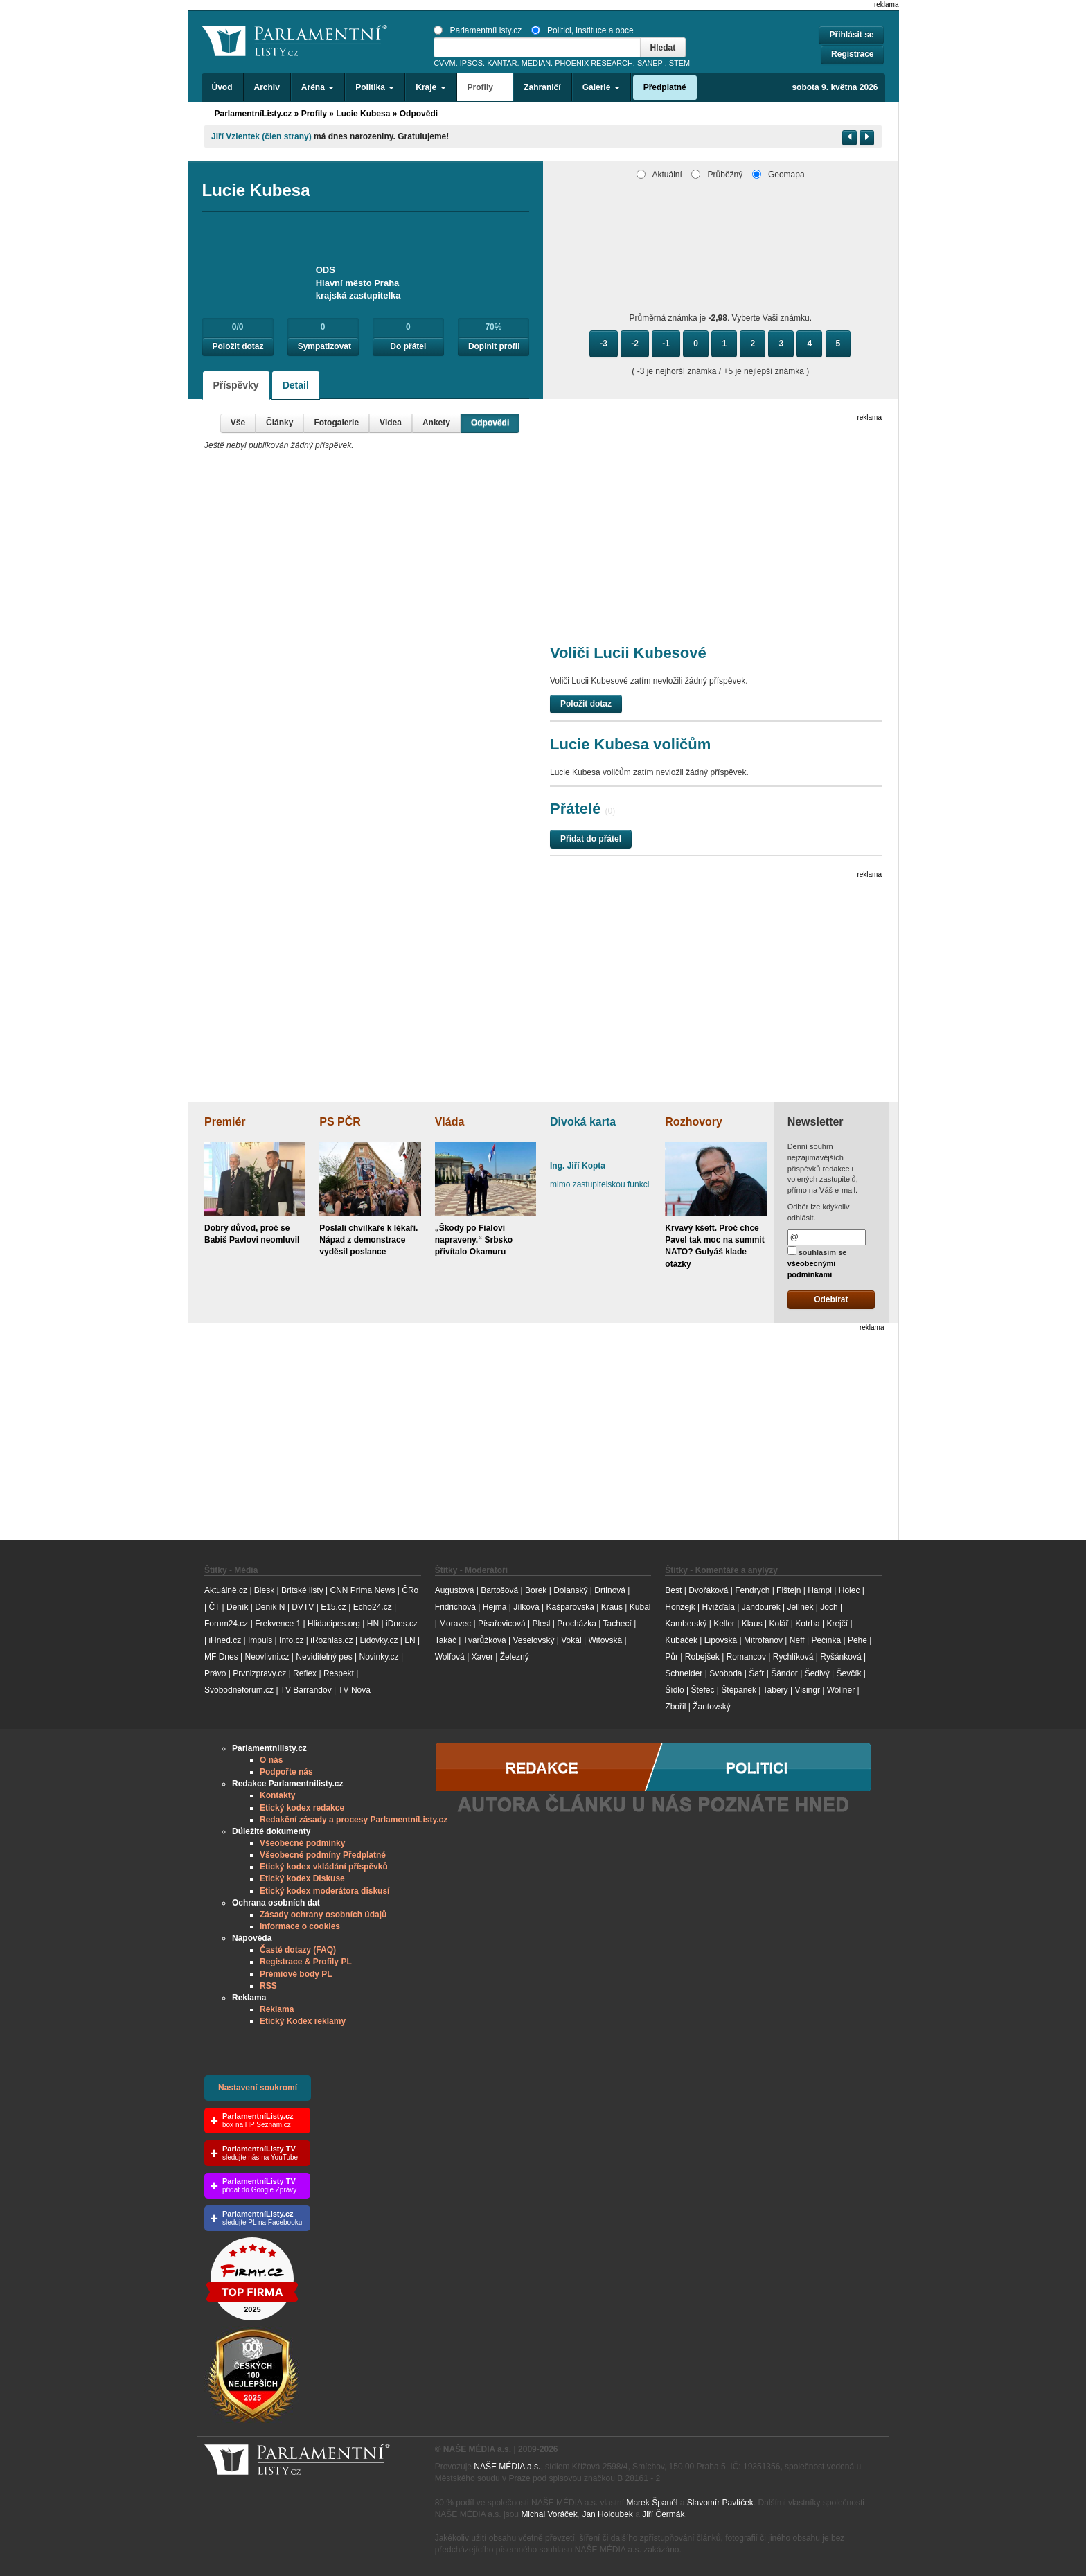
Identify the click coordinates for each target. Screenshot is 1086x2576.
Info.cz (291, 1640)
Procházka (576, 1623)
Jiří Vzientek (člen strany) (261, 136)
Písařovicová (502, 1623)
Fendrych (752, 1590)
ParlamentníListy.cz (478, 30)
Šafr (756, 1673)
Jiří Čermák (663, 2514)
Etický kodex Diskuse (302, 1878)
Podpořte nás (286, 1772)
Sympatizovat (324, 346)
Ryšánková (840, 1657)
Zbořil (675, 1707)
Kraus (612, 1607)
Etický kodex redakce (302, 1808)
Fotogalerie (336, 422)
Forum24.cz (226, 1623)
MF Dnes (221, 1657)
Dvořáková (708, 1590)
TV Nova (354, 1690)
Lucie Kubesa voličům (630, 744)
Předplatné (664, 87)
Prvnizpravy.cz (259, 1673)
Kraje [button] (430, 87)
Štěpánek (738, 1690)
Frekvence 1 (279, 1623)
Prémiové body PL (296, 1974)
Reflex (305, 1673)
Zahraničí (542, 87)
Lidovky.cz (378, 1640)
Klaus (752, 1623)
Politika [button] (374, 87)
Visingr (806, 1690)
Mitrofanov (763, 1640)
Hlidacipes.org (334, 1623)
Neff (797, 1640)
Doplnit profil (494, 346)
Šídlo (674, 1690)
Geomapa (778, 174)
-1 (666, 343)
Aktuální (659, 174)
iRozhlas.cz (331, 1640)
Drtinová (609, 1590)
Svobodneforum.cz (239, 1690)
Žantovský (712, 1707)
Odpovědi (490, 422)
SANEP (650, 63)
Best (673, 1590)
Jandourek (761, 1607)
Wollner (841, 1690)
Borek (535, 1590)
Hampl (820, 1590)
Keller (724, 1623)
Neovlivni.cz (266, 1657)
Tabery (775, 1690)
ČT (214, 1607)
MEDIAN (536, 63)
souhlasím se (817, 1262)
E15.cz (333, 1607)
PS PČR (340, 1122)
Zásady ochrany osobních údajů (323, 1914)
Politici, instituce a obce (582, 30)
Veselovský (533, 1640)
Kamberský (685, 1623)
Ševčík (848, 1673)
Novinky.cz (378, 1657)
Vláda (450, 1122)
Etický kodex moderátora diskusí (324, 1891)
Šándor (784, 1673)
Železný (514, 1657)
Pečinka (826, 1640)
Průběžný (716, 174)
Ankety (436, 422)
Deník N (270, 1607)
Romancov (746, 1657)
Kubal (640, 1607)
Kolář (778, 1623)
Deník (237, 1607)
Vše (238, 422)
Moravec (455, 1623)
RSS (268, 1986)
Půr (671, 1657)
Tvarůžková (484, 1640)
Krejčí (837, 1623)
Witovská (605, 1640)
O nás (271, 1760)
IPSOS (471, 63)
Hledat (663, 48)
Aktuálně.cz (225, 1590)
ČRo (410, 1590)
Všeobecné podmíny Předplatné (323, 1855)
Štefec (702, 1690)
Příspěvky (236, 385)
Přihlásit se (851, 34)
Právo (215, 1673)
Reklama (277, 2009)
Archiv (267, 87)
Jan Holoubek (607, 2514)
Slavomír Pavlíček (720, 2502)
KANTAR (502, 63)
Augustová (454, 1590)
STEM (679, 63)
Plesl (541, 1623)
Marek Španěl (651, 2502)
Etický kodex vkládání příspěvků (324, 1867)
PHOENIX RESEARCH (594, 63)
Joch (828, 1607)
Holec (849, 1590)
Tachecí (617, 1623)
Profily (314, 113)
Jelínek (800, 1607)
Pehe (857, 1640)
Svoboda (725, 1673)
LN (409, 1640)
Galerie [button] (601, 87)
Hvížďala (718, 1607)
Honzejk (680, 1607)
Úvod (222, 87)
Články (279, 422)
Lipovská (720, 1640)
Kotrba (807, 1623)
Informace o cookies (300, 1926)
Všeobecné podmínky (302, 1843)
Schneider (683, 1673)
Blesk (264, 1590)
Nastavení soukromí (257, 2088)
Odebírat (831, 1299)
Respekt (338, 1673)
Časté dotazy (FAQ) (298, 1950)
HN (373, 1623)
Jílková (526, 1607)
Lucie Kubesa (363, 113)
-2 (635, 343)
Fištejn (788, 1590)
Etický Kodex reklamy (303, 2021)
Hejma (495, 1607)
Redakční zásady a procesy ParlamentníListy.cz (353, 1819)
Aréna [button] (317, 87)
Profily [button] (485, 87)
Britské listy (302, 1590)
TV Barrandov (306, 1690)
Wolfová (450, 1657)
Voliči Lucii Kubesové (628, 652)
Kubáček (681, 1640)
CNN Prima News (362, 1590)
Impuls (260, 1640)
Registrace (852, 54)
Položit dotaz (238, 346)
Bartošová (499, 1590)
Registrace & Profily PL (306, 1961)
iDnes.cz (402, 1623)
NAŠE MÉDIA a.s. (507, 2466)
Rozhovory (693, 1122)
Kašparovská (570, 1607)
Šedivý (817, 1673)
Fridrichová (455, 1607)
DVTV (303, 1607)
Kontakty (277, 1795)
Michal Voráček (549, 2514)
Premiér (225, 1122)
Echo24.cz (372, 1607)
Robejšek (702, 1657)
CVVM (445, 63)
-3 (603, 343)
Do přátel (408, 346)
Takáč (445, 1640)
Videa (391, 422)
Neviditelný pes (324, 1657)
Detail (296, 385)
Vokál (571, 1640)
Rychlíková (793, 1657)
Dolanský (570, 1590)
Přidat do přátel (590, 839)
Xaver (482, 1657)
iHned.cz (224, 1640)
